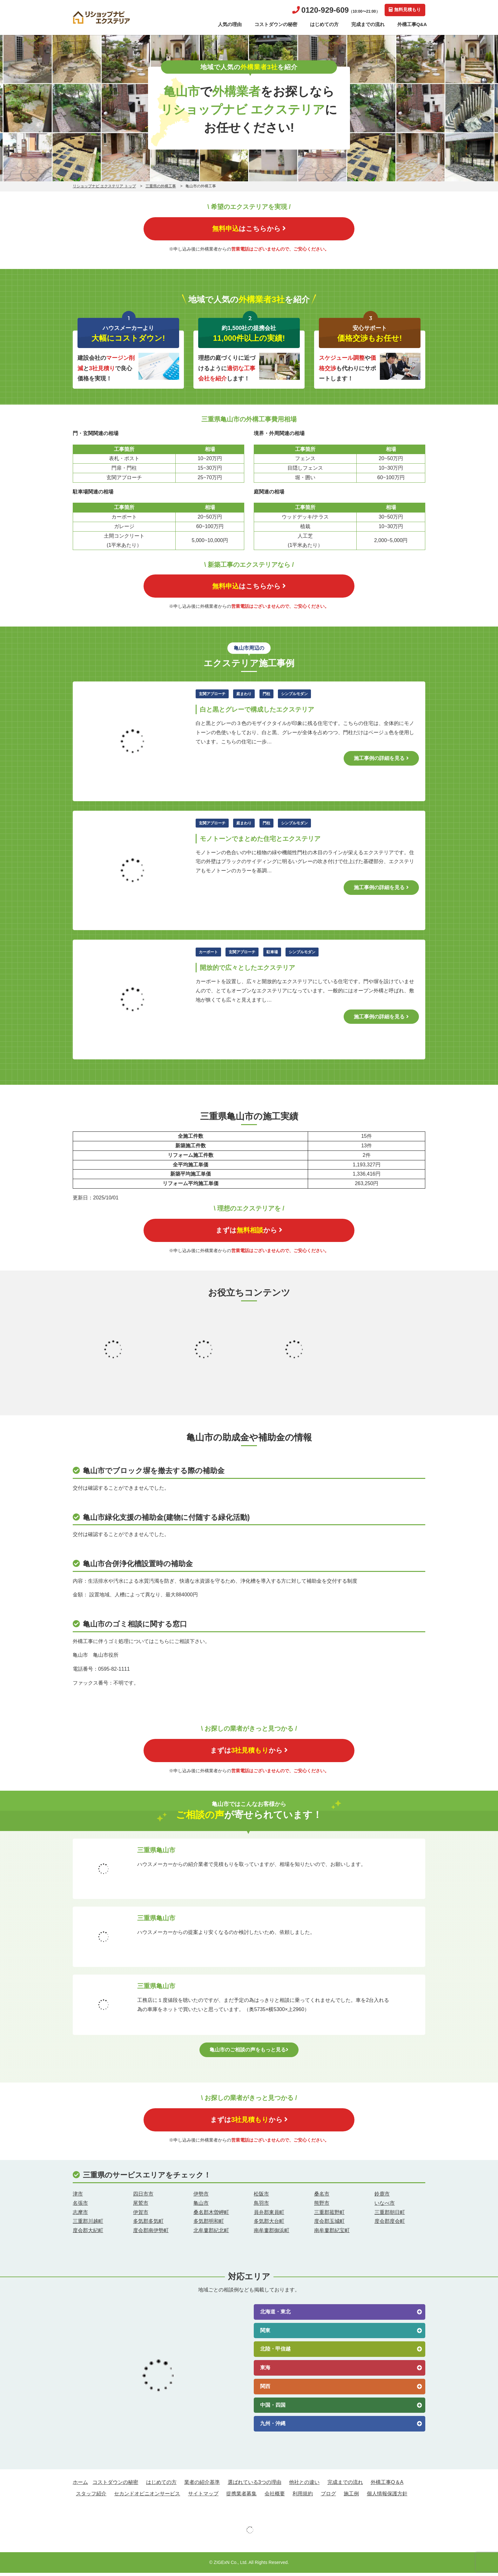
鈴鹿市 (382, 2197)
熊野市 (321, 2206)
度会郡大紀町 (88, 2233)
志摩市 (80, 2215)
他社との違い (304, 2485)
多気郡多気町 (148, 2224)
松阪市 (261, 2197)
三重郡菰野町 (329, 2215)
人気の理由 (230, 24)
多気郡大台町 (269, 2224)
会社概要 (275, 2496)
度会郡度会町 (389, 2224)
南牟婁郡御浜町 (271, 2233)
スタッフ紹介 (91, 2496)
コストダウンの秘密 (275, 24)
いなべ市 (384, 2206)
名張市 (80, 2206)
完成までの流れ (368, 24)
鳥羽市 (261, 2206)
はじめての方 (324, 24)
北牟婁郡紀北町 (211, 2233)
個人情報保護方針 (387, 2496)
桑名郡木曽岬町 (211, 2215)
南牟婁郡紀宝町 (332, 2233)
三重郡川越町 (88, 2224)
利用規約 (303, 2496)
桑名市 (321, 2197)
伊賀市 (140, 2215)
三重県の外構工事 (160, 186)
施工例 (351, 2496)
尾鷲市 (140, 2206)
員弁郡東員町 (269, 2215)
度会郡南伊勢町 (151, 2233)
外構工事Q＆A (387, 2485)
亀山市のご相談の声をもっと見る (249, 2052)
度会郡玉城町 (329, 2224)
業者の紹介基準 (202, 2485)
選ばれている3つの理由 (254, 2485)
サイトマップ (203, 2496)
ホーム (80, 2485)
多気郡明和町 (208, 2224)
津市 (78, 2197)
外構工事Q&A (412, 24)
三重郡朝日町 (389, 2215)
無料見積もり (405, 9)
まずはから (249, 1232)
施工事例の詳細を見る (381, 759)
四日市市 (143, 2197)
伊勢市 (201, 2197)
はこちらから (249, 229)
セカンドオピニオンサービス (147, 2496)
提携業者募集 (241, 2496)
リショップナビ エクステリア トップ (104, 186)
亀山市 (201, 2206)
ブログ (328, 2496)
